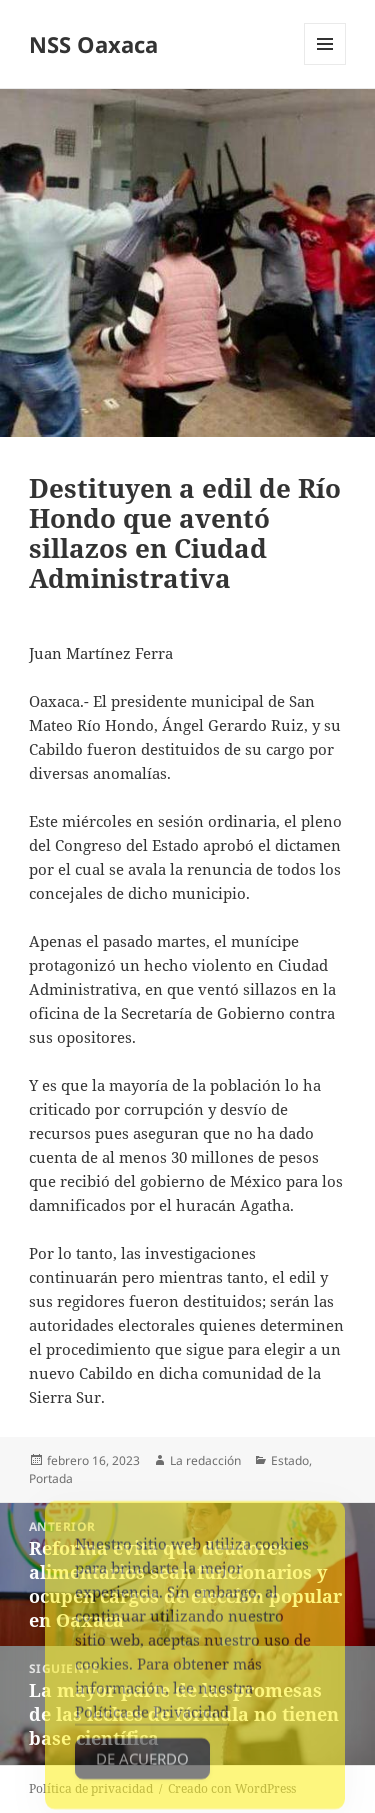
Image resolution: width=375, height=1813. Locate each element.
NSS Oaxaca (93, 44)
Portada (51, 1478)
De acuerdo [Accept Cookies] (142, 1768)
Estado (290, 1460)
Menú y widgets (325, 64)
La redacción (205, 1460)
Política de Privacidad (152, 1721)
